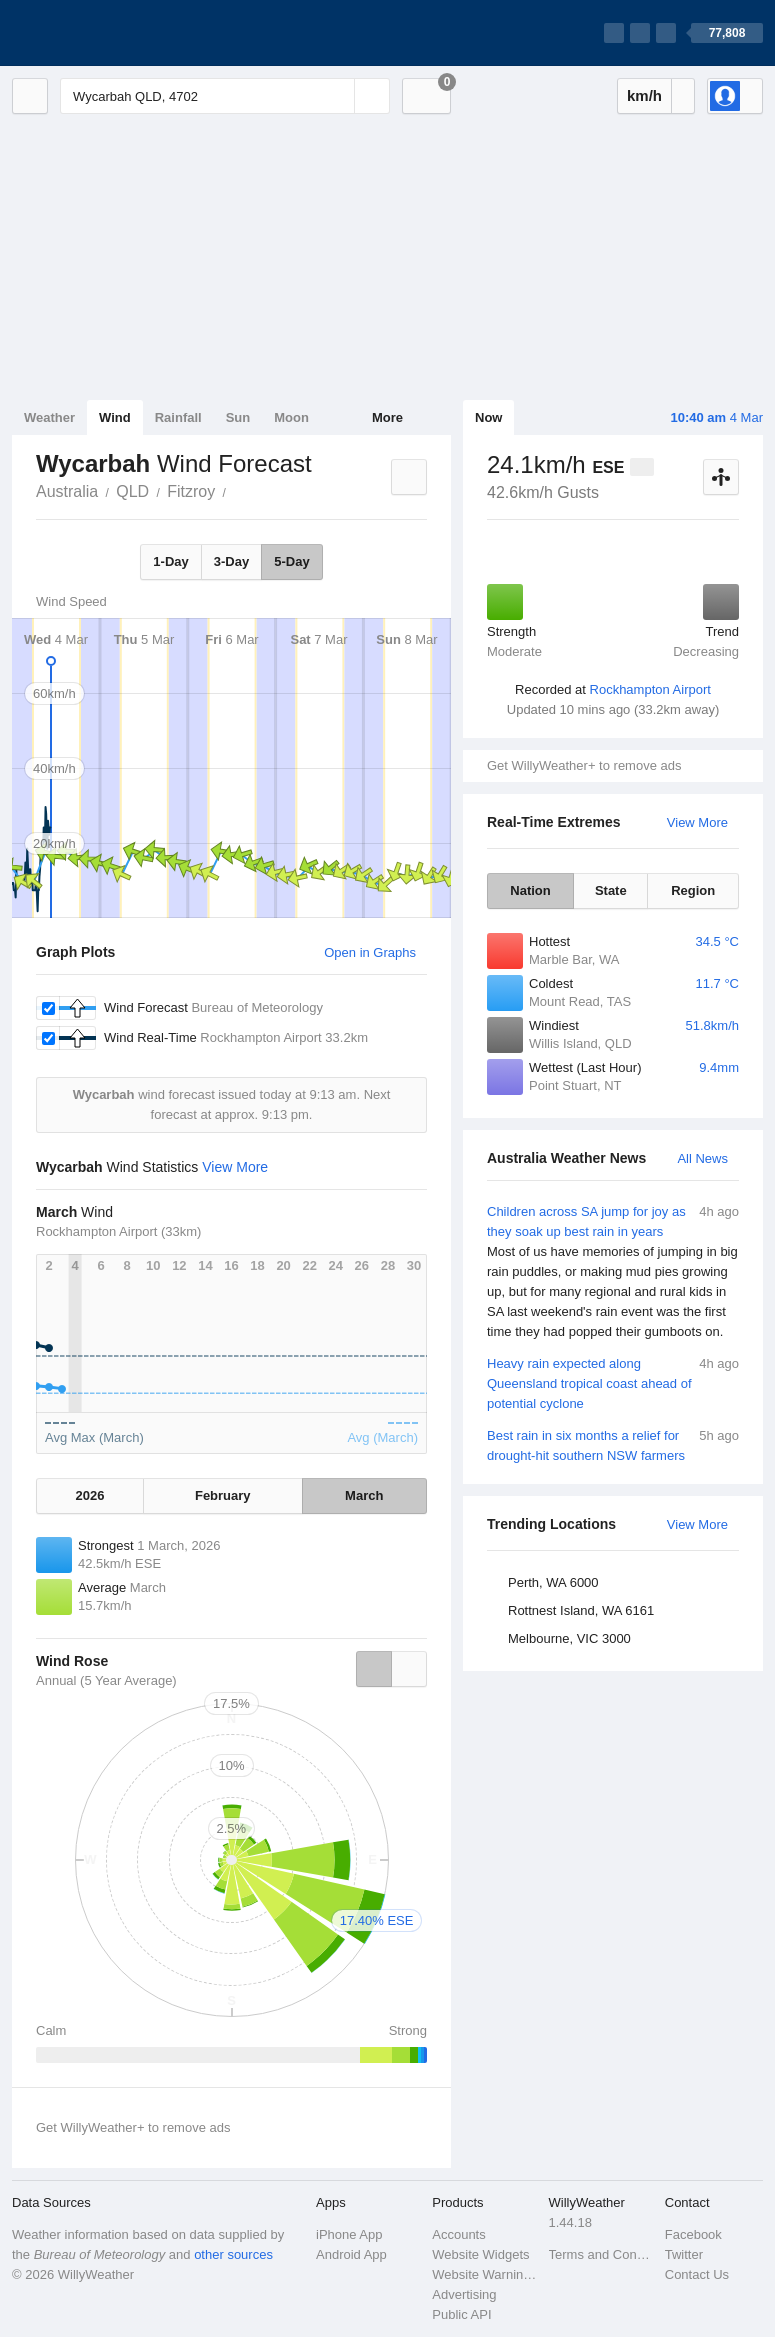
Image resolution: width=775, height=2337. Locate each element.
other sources (233, 2254)
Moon (291, 417)
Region (693, 890)
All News (702, 1158)
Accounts (458, 2234)
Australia (67, 491)
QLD (132, 491)
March (364, 1495)
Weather (49, 417)
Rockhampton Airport (650, 689)
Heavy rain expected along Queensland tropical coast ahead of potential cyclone (613, 1382)
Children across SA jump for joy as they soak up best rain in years (613, 1272)
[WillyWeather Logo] (106, 33)
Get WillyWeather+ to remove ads (584, 765)
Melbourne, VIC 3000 (569, 1638)
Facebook (693, 2234)
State (611, 890)
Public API (461, 2314)
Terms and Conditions (601, 2254)
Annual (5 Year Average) (106, 1680)
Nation (530, 890)
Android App (351, 2254)
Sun (238, 417)
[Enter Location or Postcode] (225, 96)
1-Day (170, 561)
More (387, 417)
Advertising (464, 2294)
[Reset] (337, 96)
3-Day (231, 561)
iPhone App (349, 2234)
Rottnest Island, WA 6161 (581, 1610)
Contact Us (697, 2274)
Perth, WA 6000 (553, 1582)
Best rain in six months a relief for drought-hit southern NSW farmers (613, 1444)
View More (697, 822)
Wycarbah (237, 490)
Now (488, 417)
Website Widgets (480, 2254)
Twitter (684, 2254)
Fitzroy (191, 491)
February (223, 1495)
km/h (644, 95)
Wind (115, 417)
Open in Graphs (370, 952)
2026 (90, 1495)
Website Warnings (484, 2274)
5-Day (291, 561)
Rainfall (178, 417)
